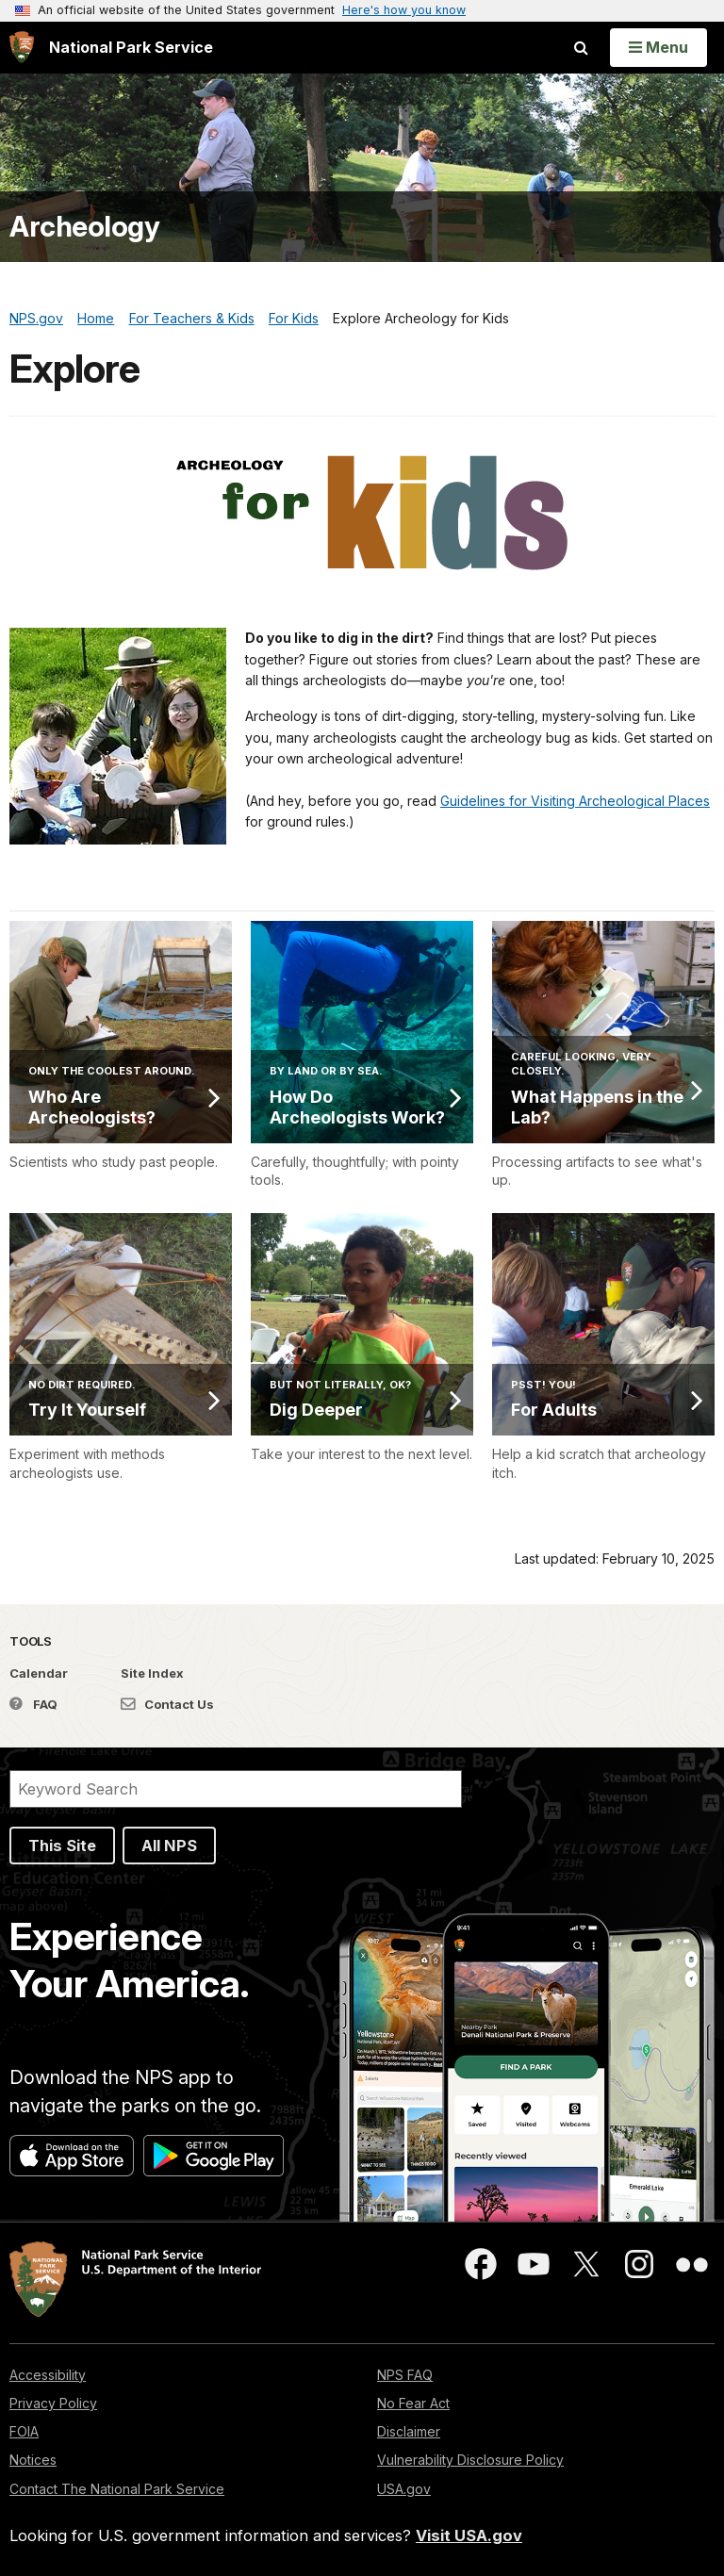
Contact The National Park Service (116, 2489)
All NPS (169, 1845)
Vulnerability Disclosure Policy (470, 2460)
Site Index (152, 1673)
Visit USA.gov (469, 2535)
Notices (33, 2460)
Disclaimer (408, 2431)
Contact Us (167, 1704)
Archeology (84, 226)
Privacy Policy (53, 2403)
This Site (62, 1845)
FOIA (24, 2431)
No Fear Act (413, 2403)
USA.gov (404, 2489)
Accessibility (47, 2375)
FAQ (33, 1704)
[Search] (235, 1789)
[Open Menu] (658, 47)
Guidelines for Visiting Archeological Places (575, 801)
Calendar (38, 1673)
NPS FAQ (405, 2375)
